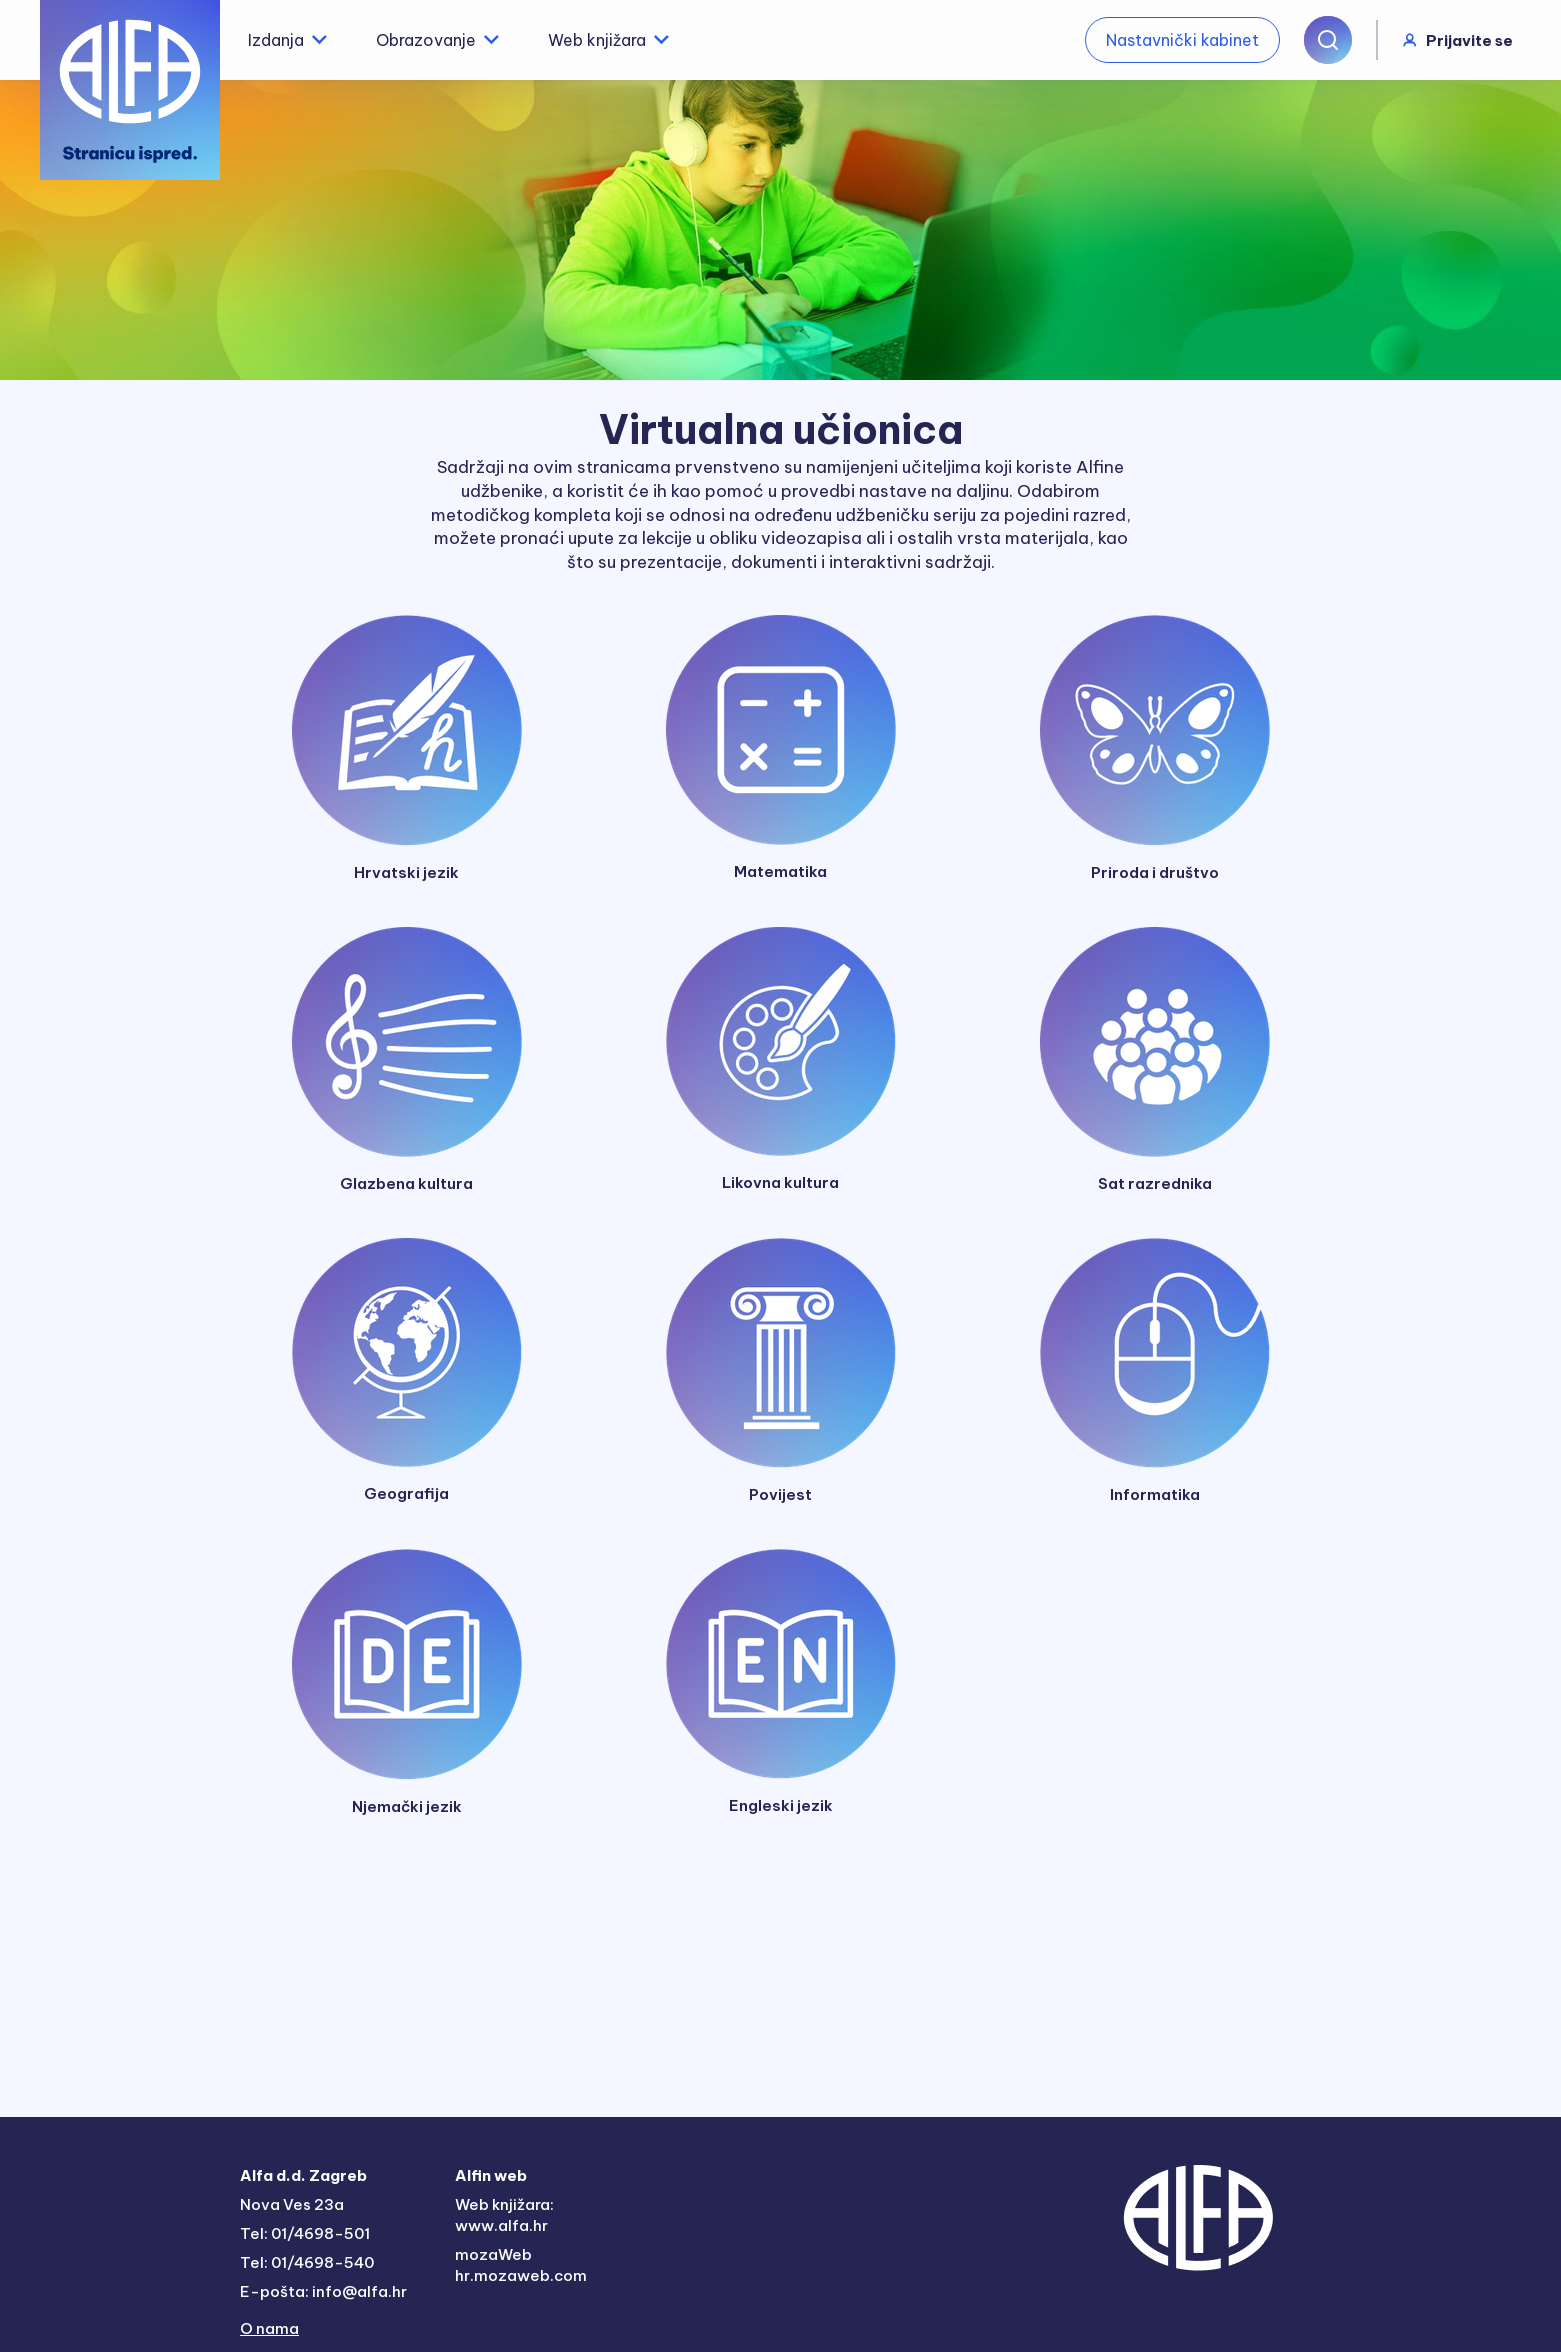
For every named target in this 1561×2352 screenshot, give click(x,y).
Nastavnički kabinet (1182, 40)
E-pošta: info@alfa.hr (323, 2291)
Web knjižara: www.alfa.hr (504, 2215)
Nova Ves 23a (292, 2204)
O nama (269, 2328)
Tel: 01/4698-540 (307, 2262)
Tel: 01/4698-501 (305, 2233)
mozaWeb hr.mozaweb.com (521, 2265)
